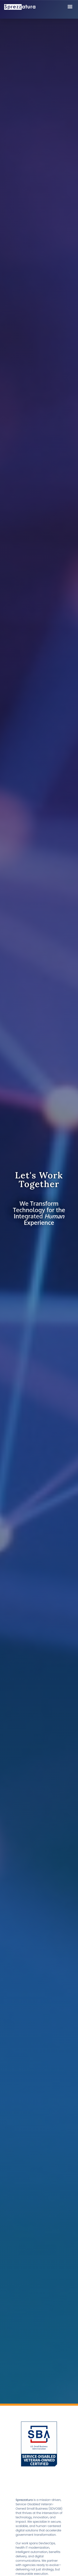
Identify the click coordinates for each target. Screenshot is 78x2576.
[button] (70, 7)
